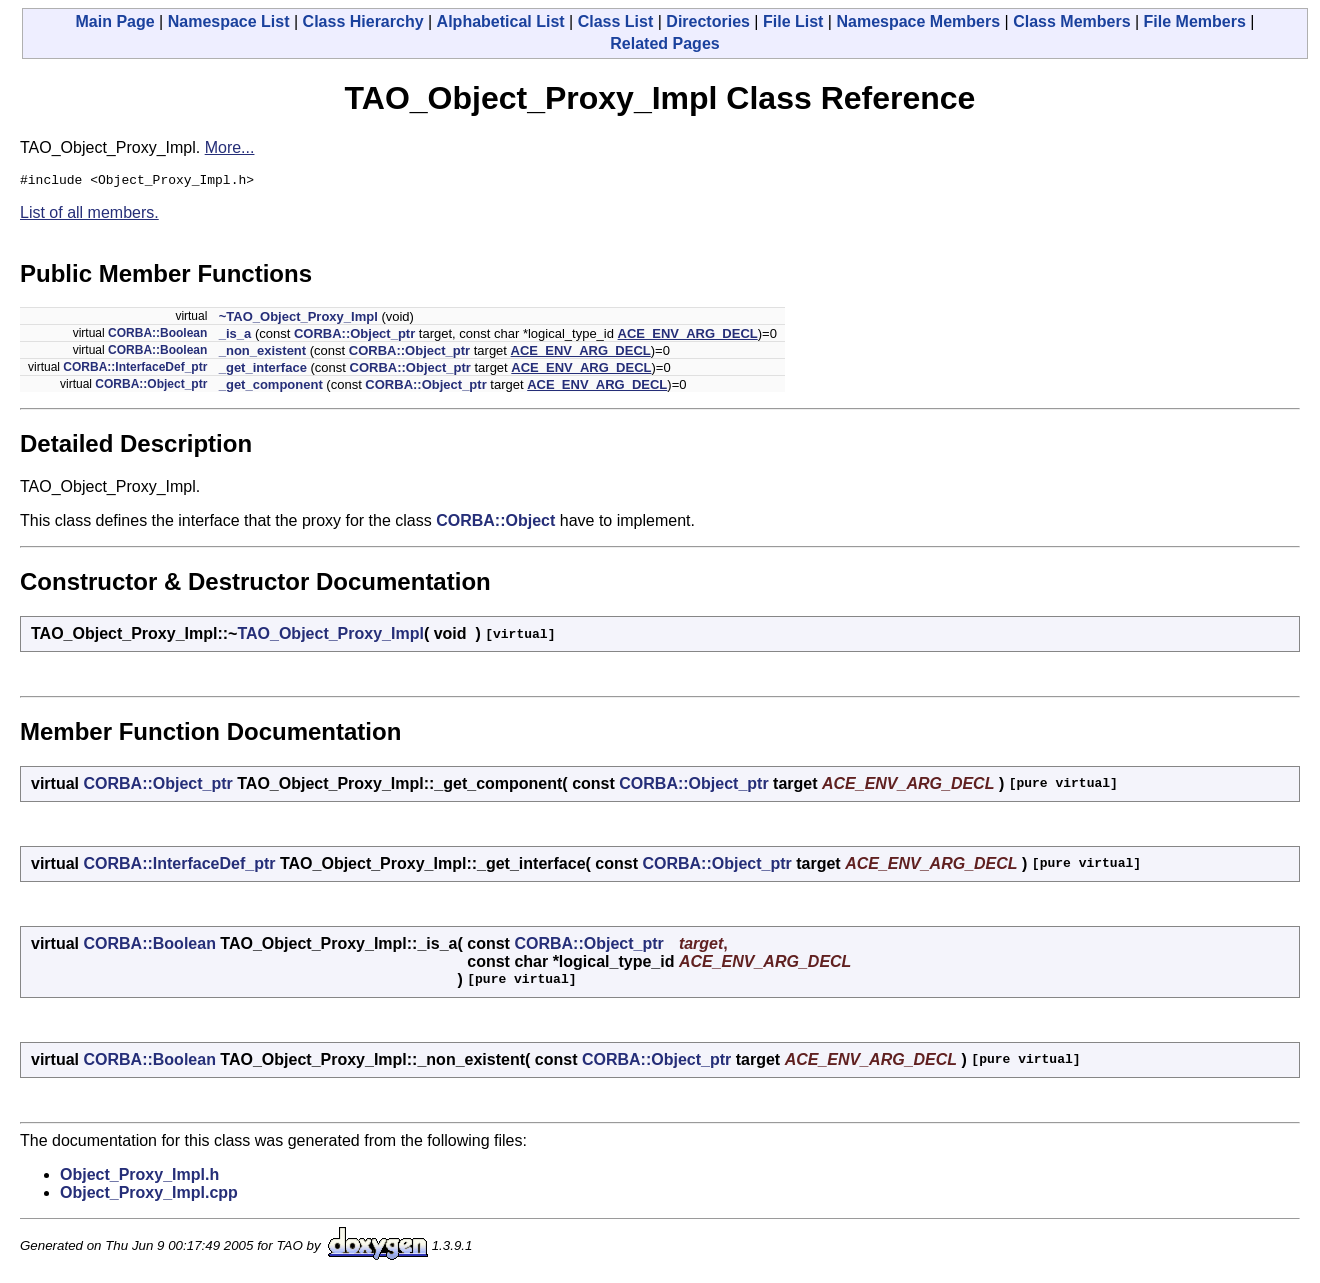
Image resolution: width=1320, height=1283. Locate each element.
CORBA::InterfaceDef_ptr (135, 370)
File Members (1195, 21)
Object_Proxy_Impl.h (139, 1177)
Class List (616, 21)
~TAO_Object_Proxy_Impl (298, 319)
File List (793, 21)
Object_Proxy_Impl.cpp (149, 1195)
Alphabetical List (501, 21)
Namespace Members (918, 21)
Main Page (115, 21)
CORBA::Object (495, 523)
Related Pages (664, 43)
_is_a (235, 336)
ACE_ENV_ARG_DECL (688, 336)
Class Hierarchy (363, 21)
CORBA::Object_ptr (354, 336)
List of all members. (89, 215)
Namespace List (229, 21)
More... (230, 147)
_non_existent (262, 353)
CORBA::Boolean (157, 336)
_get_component (271, 387)
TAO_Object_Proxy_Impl (330, 636)
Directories (708, 21)
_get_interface (263, 370)
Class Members (1071, 21)
